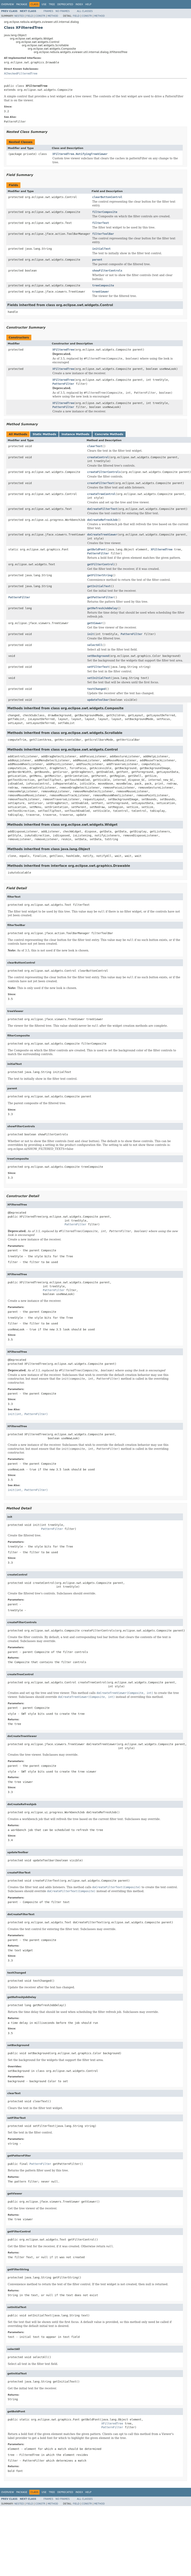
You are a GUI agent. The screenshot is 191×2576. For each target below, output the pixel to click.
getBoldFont (96, 549)
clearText (94, 446)
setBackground (98, 655)
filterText (100, 222)
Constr (40, 15)
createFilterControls (104, 472)
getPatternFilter (100, 597)
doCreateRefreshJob (102, 519)
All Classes (85, 11)
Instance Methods (75, 434)
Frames (48, 11)
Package (21, 4)
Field (29, 15)
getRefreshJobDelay (102, 608)
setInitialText (99, 678)
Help (88, 4)
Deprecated (65, 4)
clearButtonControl (107, 197)
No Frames (63, 11)
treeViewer (100, 291)
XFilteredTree (63, 349)
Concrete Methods (109, 434)
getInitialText (99, 586)
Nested (19, 15)
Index (79, 4)
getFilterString (99, 575)
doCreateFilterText (102, 508)
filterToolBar (103, 233)
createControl (98, 457)
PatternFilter (63, 383)
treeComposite (103, 285)
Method (53, 15)
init (90, 634)
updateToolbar (98, 699)
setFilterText (98, 666)
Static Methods (44, 434)
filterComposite (104, 212)
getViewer (94, 623)
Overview (7, 4)
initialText (101, 248)
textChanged (96, 688)
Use (44, 4)
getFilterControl (100, 564)
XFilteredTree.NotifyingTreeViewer (79, 154)
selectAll (94, 645)
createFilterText (100, 483)
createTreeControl (101, 494)
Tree (52, 4)
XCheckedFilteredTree (20, 73)
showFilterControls (107, 270)
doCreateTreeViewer (102, 534)
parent (97, 259)
